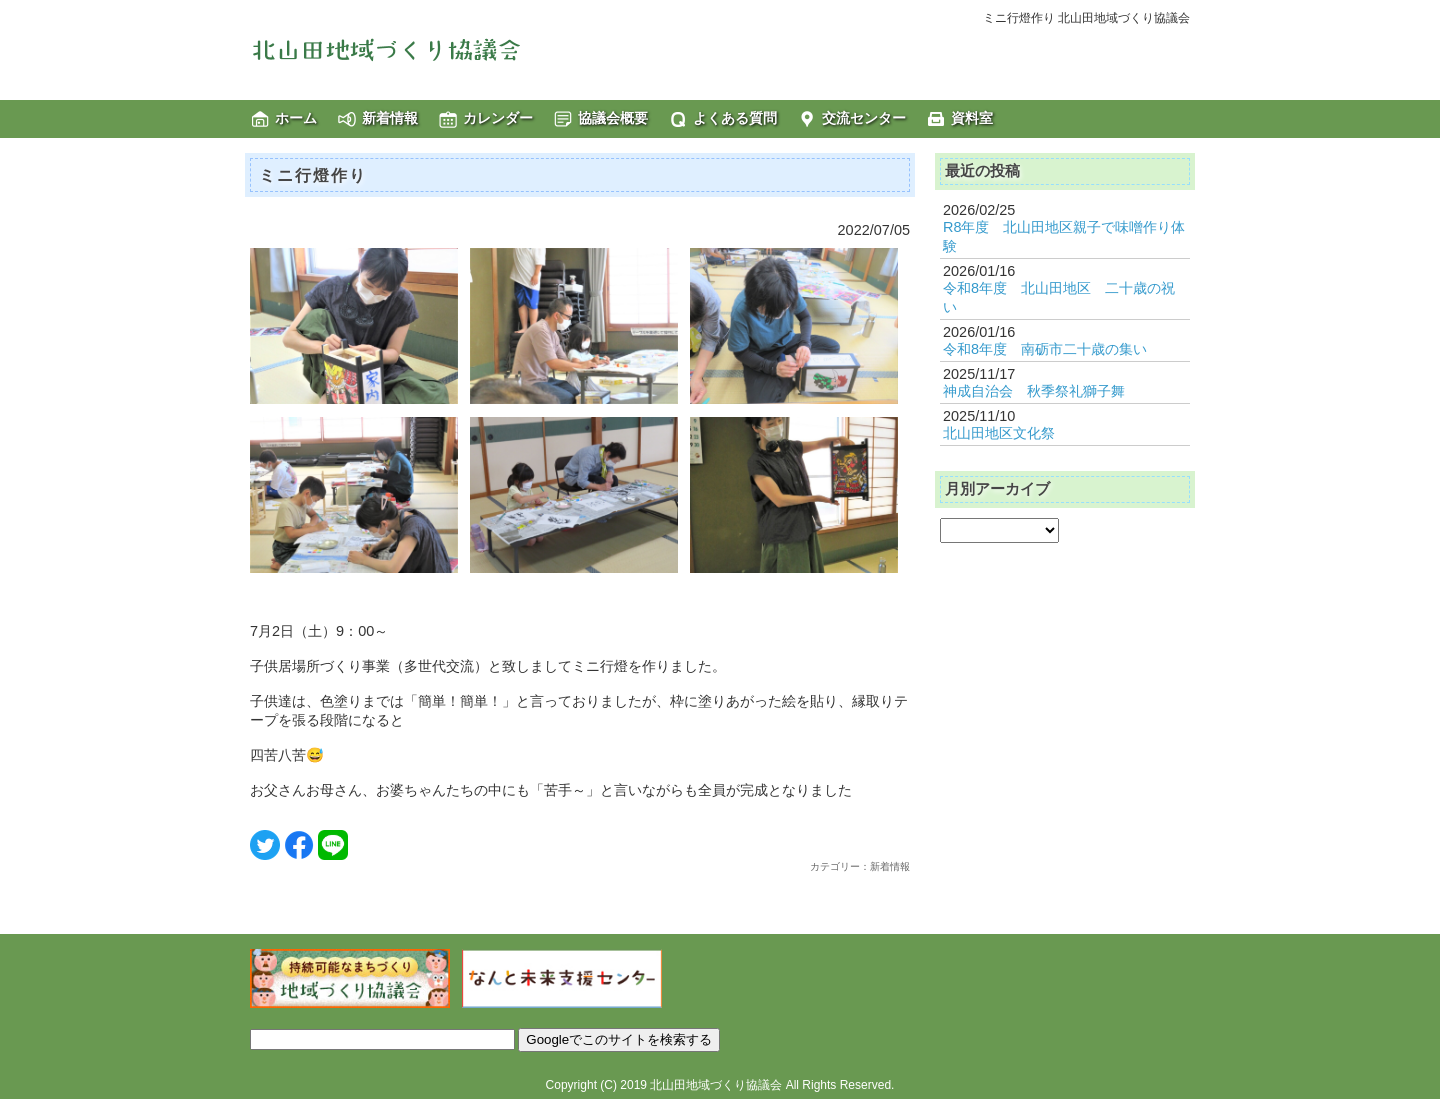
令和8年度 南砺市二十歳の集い (1045, 349)
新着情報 (390, 118)
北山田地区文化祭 (999, 433)
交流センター (864, 118)
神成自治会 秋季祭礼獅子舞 (1034, 391)
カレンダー (498, 118)
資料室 (972, 118)
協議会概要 (613, 118)
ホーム (296, 118)
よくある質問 (735, 118)
